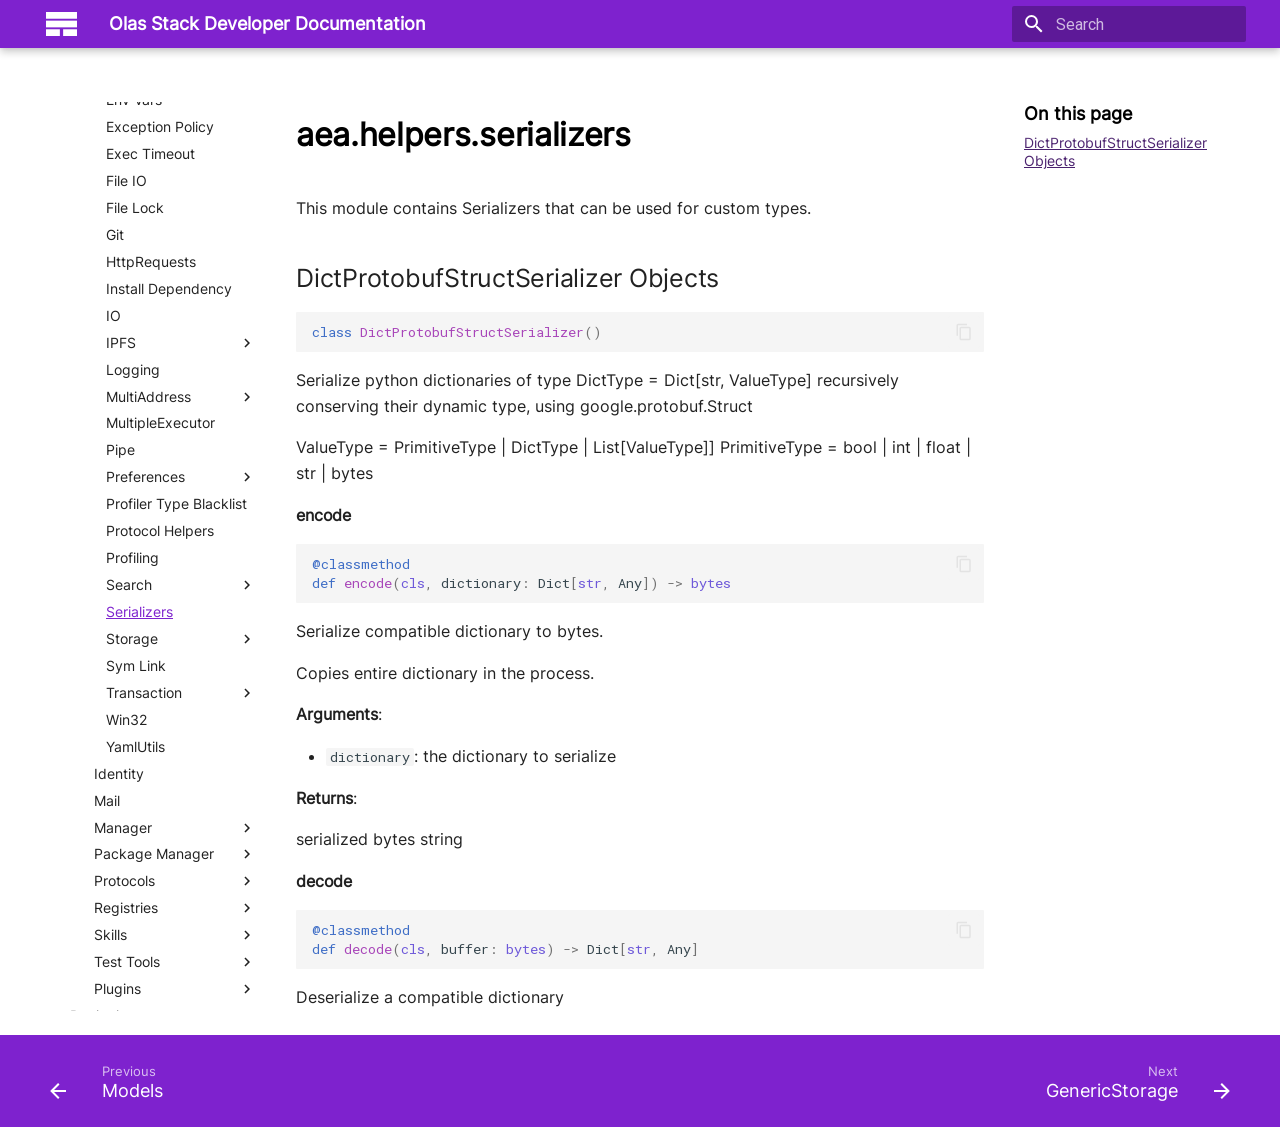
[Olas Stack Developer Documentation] (61, 24)
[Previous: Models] (112, 1087)
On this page (1078, 113)
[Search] (1129, 24)
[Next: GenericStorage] (1132, 1087)
